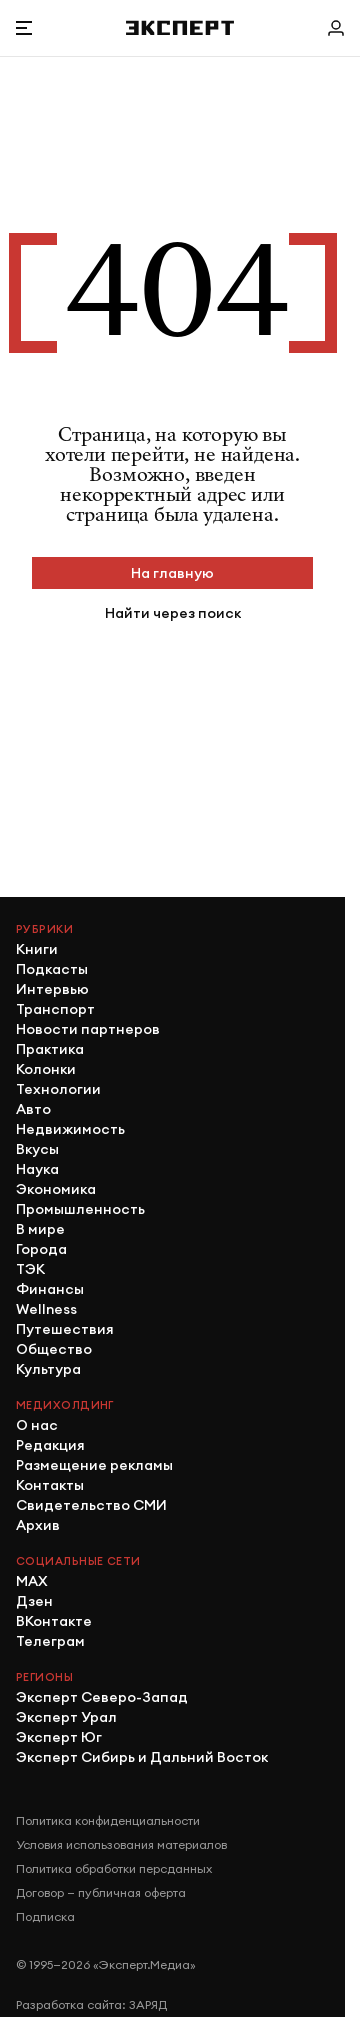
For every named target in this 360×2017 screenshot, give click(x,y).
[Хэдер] (180, 27)
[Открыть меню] (24, 28)
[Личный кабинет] (336, 28)
